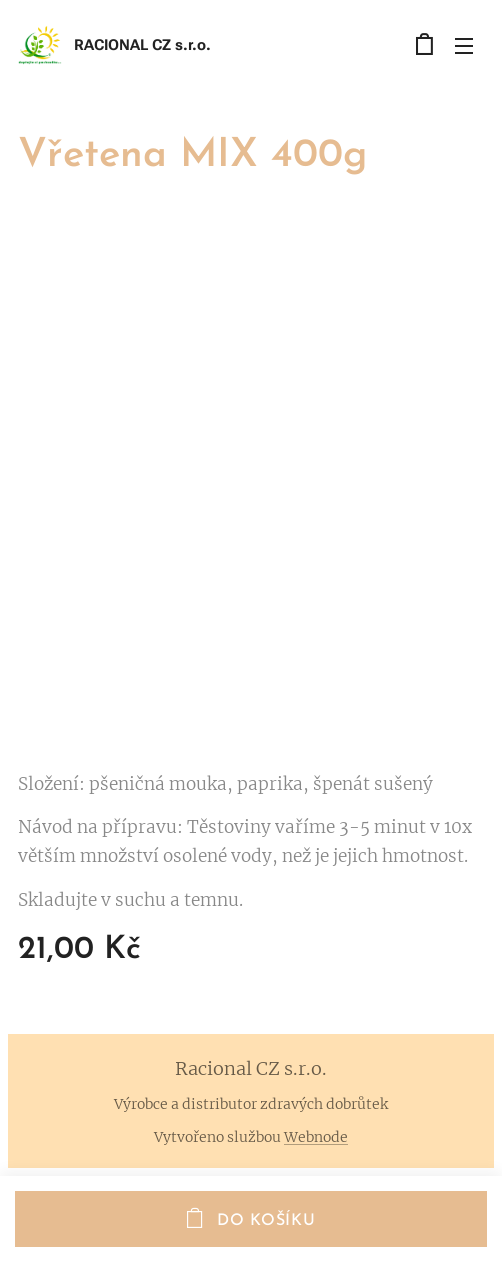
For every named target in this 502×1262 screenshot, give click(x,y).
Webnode (316, 1137)
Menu (464, 46)
